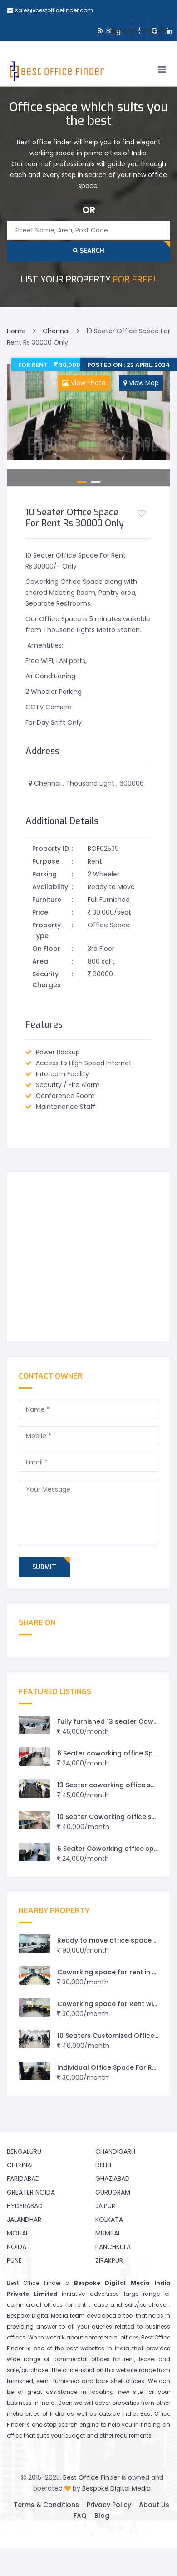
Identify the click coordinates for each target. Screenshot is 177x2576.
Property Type (46, 930)
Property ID (50, 848)
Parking (44, 874)
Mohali (18, 2233)
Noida (16, 2246)
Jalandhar (24, 2219)
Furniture (46, 899)
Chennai (20, 2165)
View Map (141, 382)
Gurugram (112, 2192)
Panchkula (113, 2246)
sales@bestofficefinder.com (54, 10)
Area (40, 961)
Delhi (103, 2165)
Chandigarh (115, 2151)
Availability (50, 886)
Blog (101, 2515)
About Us (154, 2504)
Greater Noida (31, 2192)
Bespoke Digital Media (116, 2488)
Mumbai (107, 2233)
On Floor (46, 948)
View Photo (84, 382)
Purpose (45, 861)
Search (88, 251)
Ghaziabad (112, 2178)
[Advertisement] (85, 1257)
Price (40, 912)
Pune (14, 2260)
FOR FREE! (88, 279)
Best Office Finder (91, 2477)
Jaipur (105, 2205)
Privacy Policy (109, 2504)
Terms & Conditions (46, 2504)
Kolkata (109, 2219)
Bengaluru (24, 2151)
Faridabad (23, 2178)
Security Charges (46, 979)
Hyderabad (25, 2205)
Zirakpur (109, 2260)
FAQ (80, 2515)
